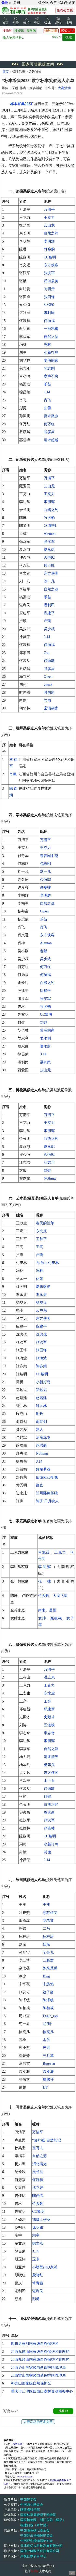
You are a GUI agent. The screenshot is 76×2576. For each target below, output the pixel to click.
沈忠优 (41, 1334)
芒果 (46, 2048)
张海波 (41, 1358)
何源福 (49, 321)
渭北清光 (51, 1757)
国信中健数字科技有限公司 (39, 2551)
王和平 (41, 1239)
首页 (5, 71)
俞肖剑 (41, 1422)
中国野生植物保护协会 (36, 2540)
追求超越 (51, 440)
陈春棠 (41, 1366)
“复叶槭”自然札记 (46, 2140)
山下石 (49, 1780)
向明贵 (49, 289)
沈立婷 (37, 2188)
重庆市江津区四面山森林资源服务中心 (42, 2391)
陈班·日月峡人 (47, 1501)
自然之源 (51, 337)
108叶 (47, 2024)
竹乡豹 (49, 249)
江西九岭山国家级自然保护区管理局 (40, 2359)
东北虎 (41, 1231)
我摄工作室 (41, 2220)
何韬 (47, 1796)
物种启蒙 (51, 30)
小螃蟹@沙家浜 (45, 2267)
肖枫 (13, 774)
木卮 (46, 2040)
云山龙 (49, 225)
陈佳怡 (37, 2196)
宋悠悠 (48, 1984)
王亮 (39, 1247)
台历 (53, 2)
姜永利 (45, 1038)
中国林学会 (28, 2499)
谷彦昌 (49, 432)
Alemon (50, 534)
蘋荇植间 (50, 1913)
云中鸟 (41, 1310)
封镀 (43, 1022)
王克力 (49, 218)
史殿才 (49, 1717)
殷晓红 (37, 2275)
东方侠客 (51, 265)
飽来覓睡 (50, 1968)
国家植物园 (28, 2520)
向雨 (47, 700)
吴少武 (49, 629)
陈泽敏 (48, 2000)
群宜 (39, 1485)
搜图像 (31, 30)
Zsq (46, 653)
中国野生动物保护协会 (36, 2535)
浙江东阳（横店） (53, 2520)
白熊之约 (51, 233)
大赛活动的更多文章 (38, 2421)
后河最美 (51, 281)
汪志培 (49, 1162)
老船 (43, 951)
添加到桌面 (67, 2)
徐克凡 (48, 2032)
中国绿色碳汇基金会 (34, 2530)
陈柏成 (48, 2008)
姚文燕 (37, 2243)
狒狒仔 (48, 2079)
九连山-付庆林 (47, 1263)
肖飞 (47, 400)
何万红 (49, 424)
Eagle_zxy (50, 2016)
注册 (17, 2)
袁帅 (42, 1618)
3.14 (47, 392)
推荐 (63, 2411)
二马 (46, 1928)
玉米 (36, 2259)
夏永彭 (49, 550)
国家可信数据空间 (38, 64)
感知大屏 (67, 30)
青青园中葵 (49, 856)
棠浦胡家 (51, 360)
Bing (46, 1976)
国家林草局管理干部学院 (38, 2515)
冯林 (47, 345)
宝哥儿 (48, 1952)
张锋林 (49, 1828)
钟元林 (41, 1406)
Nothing (50, 1178)
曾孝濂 (48, 2071)
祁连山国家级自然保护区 (31, 2383)
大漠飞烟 (60, 1596)
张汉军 (49, 273)
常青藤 (37, 2283)
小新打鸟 (51, 352)
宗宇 (36, 2235)
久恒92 (49, 305)
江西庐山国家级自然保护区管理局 (38, 2368)
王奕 (46, 1905)
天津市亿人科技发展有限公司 (41, 2545)
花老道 (48, 1921)
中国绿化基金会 (31, 2504)
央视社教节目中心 (33, 2556)
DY (45, 2087)
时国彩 (49, 692)
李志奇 (49, 1733)
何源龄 (49, 661)
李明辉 (49, 241)
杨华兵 (41, 1302)
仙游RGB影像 (47, 1477)
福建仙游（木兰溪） (34, 2525)
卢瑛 (47, 621)
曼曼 (52, 1610)
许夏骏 (45, 887)
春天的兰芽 (45, 1223)
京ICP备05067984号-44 (38, 2566)
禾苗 (47, 384)
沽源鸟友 (43, 1438)
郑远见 (41, 1390)
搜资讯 (19, 30)
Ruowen (49, 2064)
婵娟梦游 (43, 1469)
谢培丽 (41, 1445)
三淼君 (48, 1960)
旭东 (46, 1944)
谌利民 (49, 313)
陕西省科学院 (30, 2509)
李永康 (41, 1295)
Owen (48, 677)
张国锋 (49, 297)
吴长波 (37, 2172)
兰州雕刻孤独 (47, 1493)
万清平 (49, 209)
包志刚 (49, 368)
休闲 (39, 1279)
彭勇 (47, 408)
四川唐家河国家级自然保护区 (34, 2344)
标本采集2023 (21, 104)
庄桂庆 (48, 1937)
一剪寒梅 (51, 329)
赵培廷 (41, 1398)
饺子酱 (48, 1992)
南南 (41, 1610)
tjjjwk (48, 684)
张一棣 (45, 1581)
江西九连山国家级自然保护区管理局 (40, 2352)
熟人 (39, 1430)
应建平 (49, 613)
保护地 (43, 2)
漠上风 (49, 1677)
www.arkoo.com (25, 2476)
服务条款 (17, 2444)
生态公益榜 (65, 10)
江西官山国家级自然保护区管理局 (38, 2375)
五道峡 (49, 1725)
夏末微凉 (51, 416)
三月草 (48, 2056)
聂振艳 (56, 1618)
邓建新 (49, 1709)
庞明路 (37, 2227)
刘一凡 (49, 581)
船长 (39, 1414)
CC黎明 (50, 257)
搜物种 (7, 30)
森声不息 (51, 376)
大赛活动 (64, 88)
